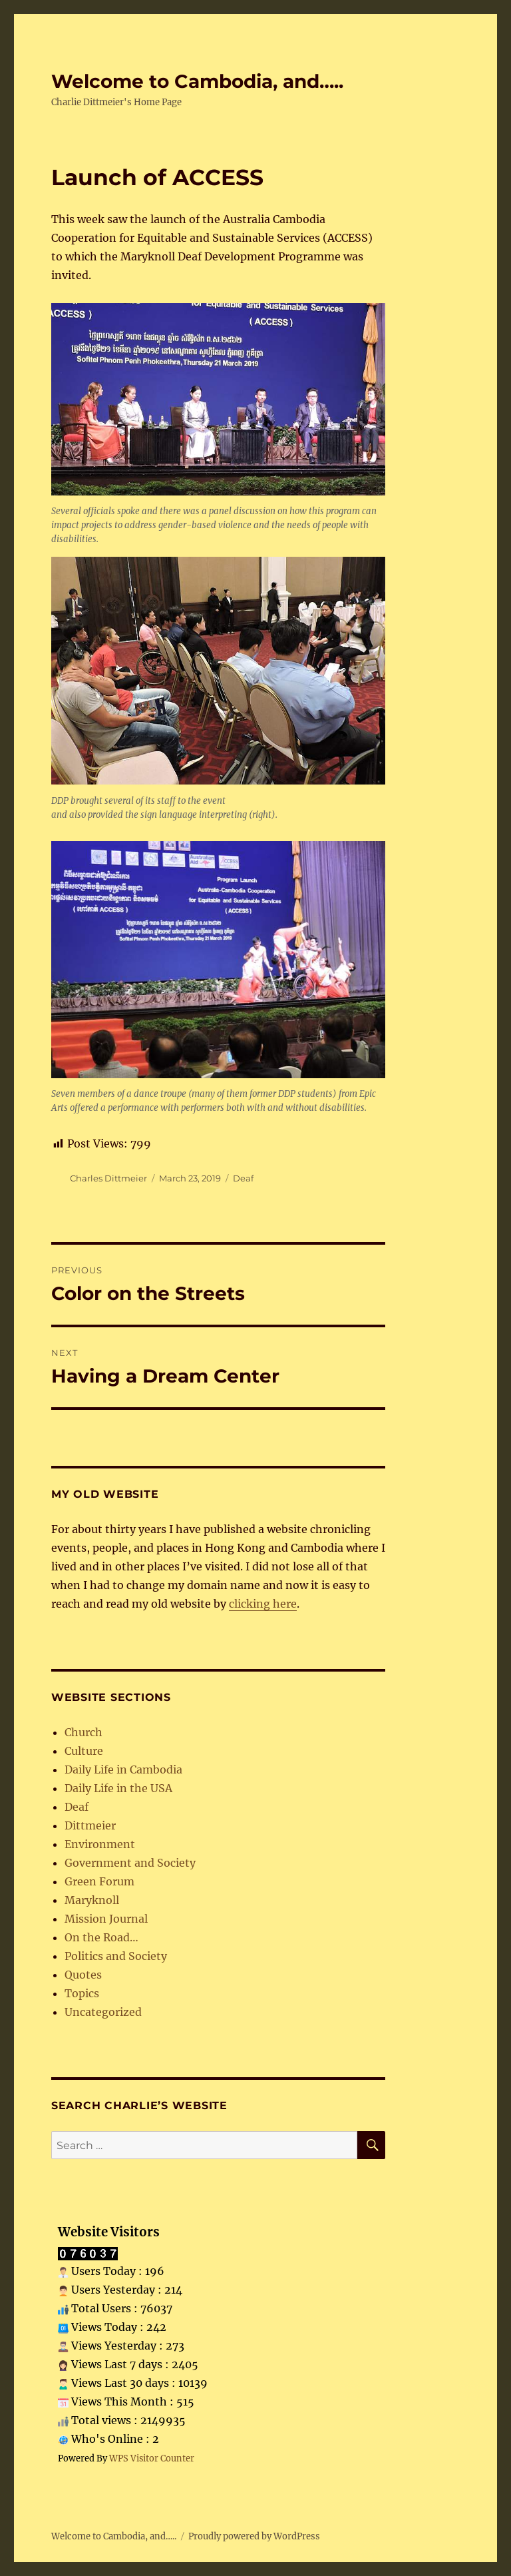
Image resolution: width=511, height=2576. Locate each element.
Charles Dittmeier (108, 1178)
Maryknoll (92, 1900)
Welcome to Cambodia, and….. (197, 81)
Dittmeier (90, 1825)
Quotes (83, 1974)
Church (83, 1732)
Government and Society (130, 1862)
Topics (82, 1993)
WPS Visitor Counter (151, 2458)
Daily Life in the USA (118, 1788)
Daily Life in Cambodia (123, 1769)
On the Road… (101, 1937)
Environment (100, 1844)
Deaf (243, 1178)
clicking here (263, 1603)
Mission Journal (106, 1918)
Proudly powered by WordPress (254, 2536)
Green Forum (99, 1881)
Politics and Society (116, 1956)
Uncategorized (103, 2012)
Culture (84, 1751)
